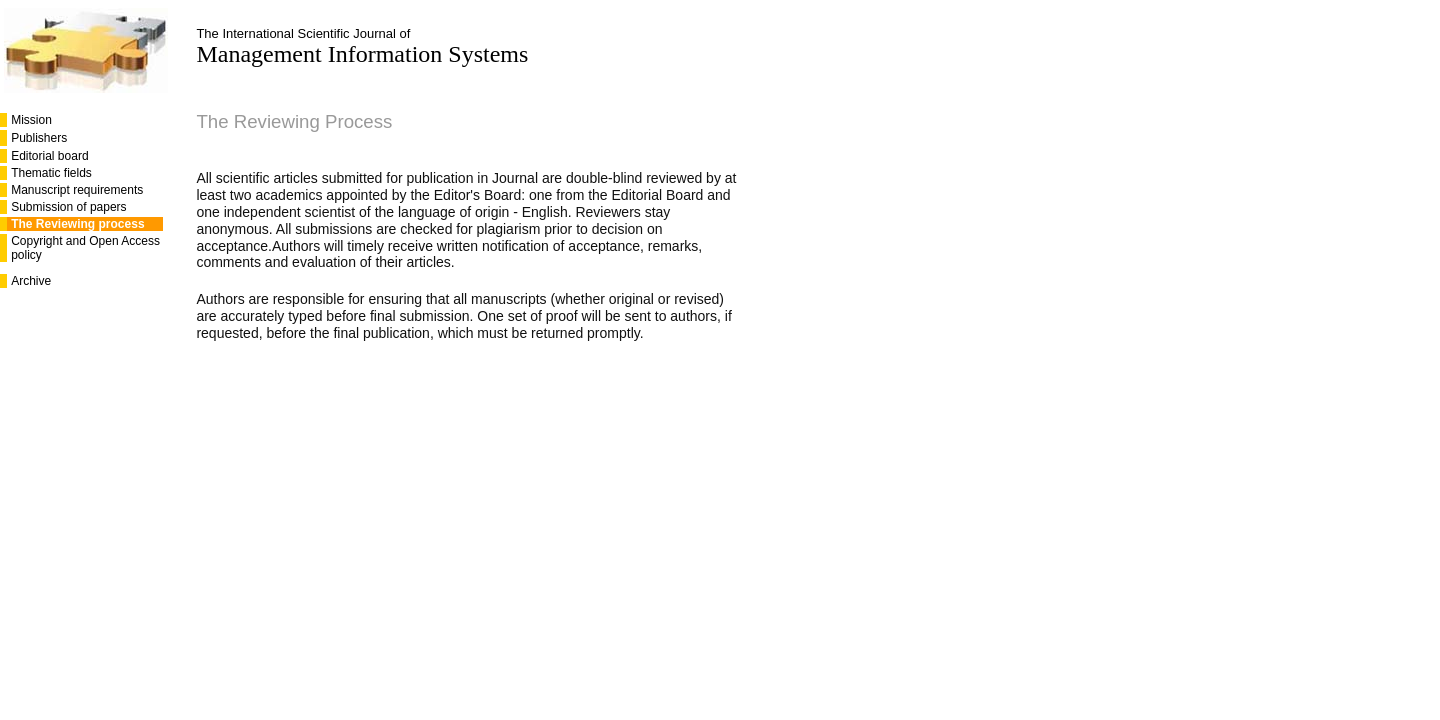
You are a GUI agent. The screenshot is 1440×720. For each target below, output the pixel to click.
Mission (31, 120)
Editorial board (49, 156)
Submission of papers (68, 207)
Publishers (39, 138)
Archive (31, 281)
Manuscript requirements (77, 190)
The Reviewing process (77, 224)
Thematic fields (51, 173)
